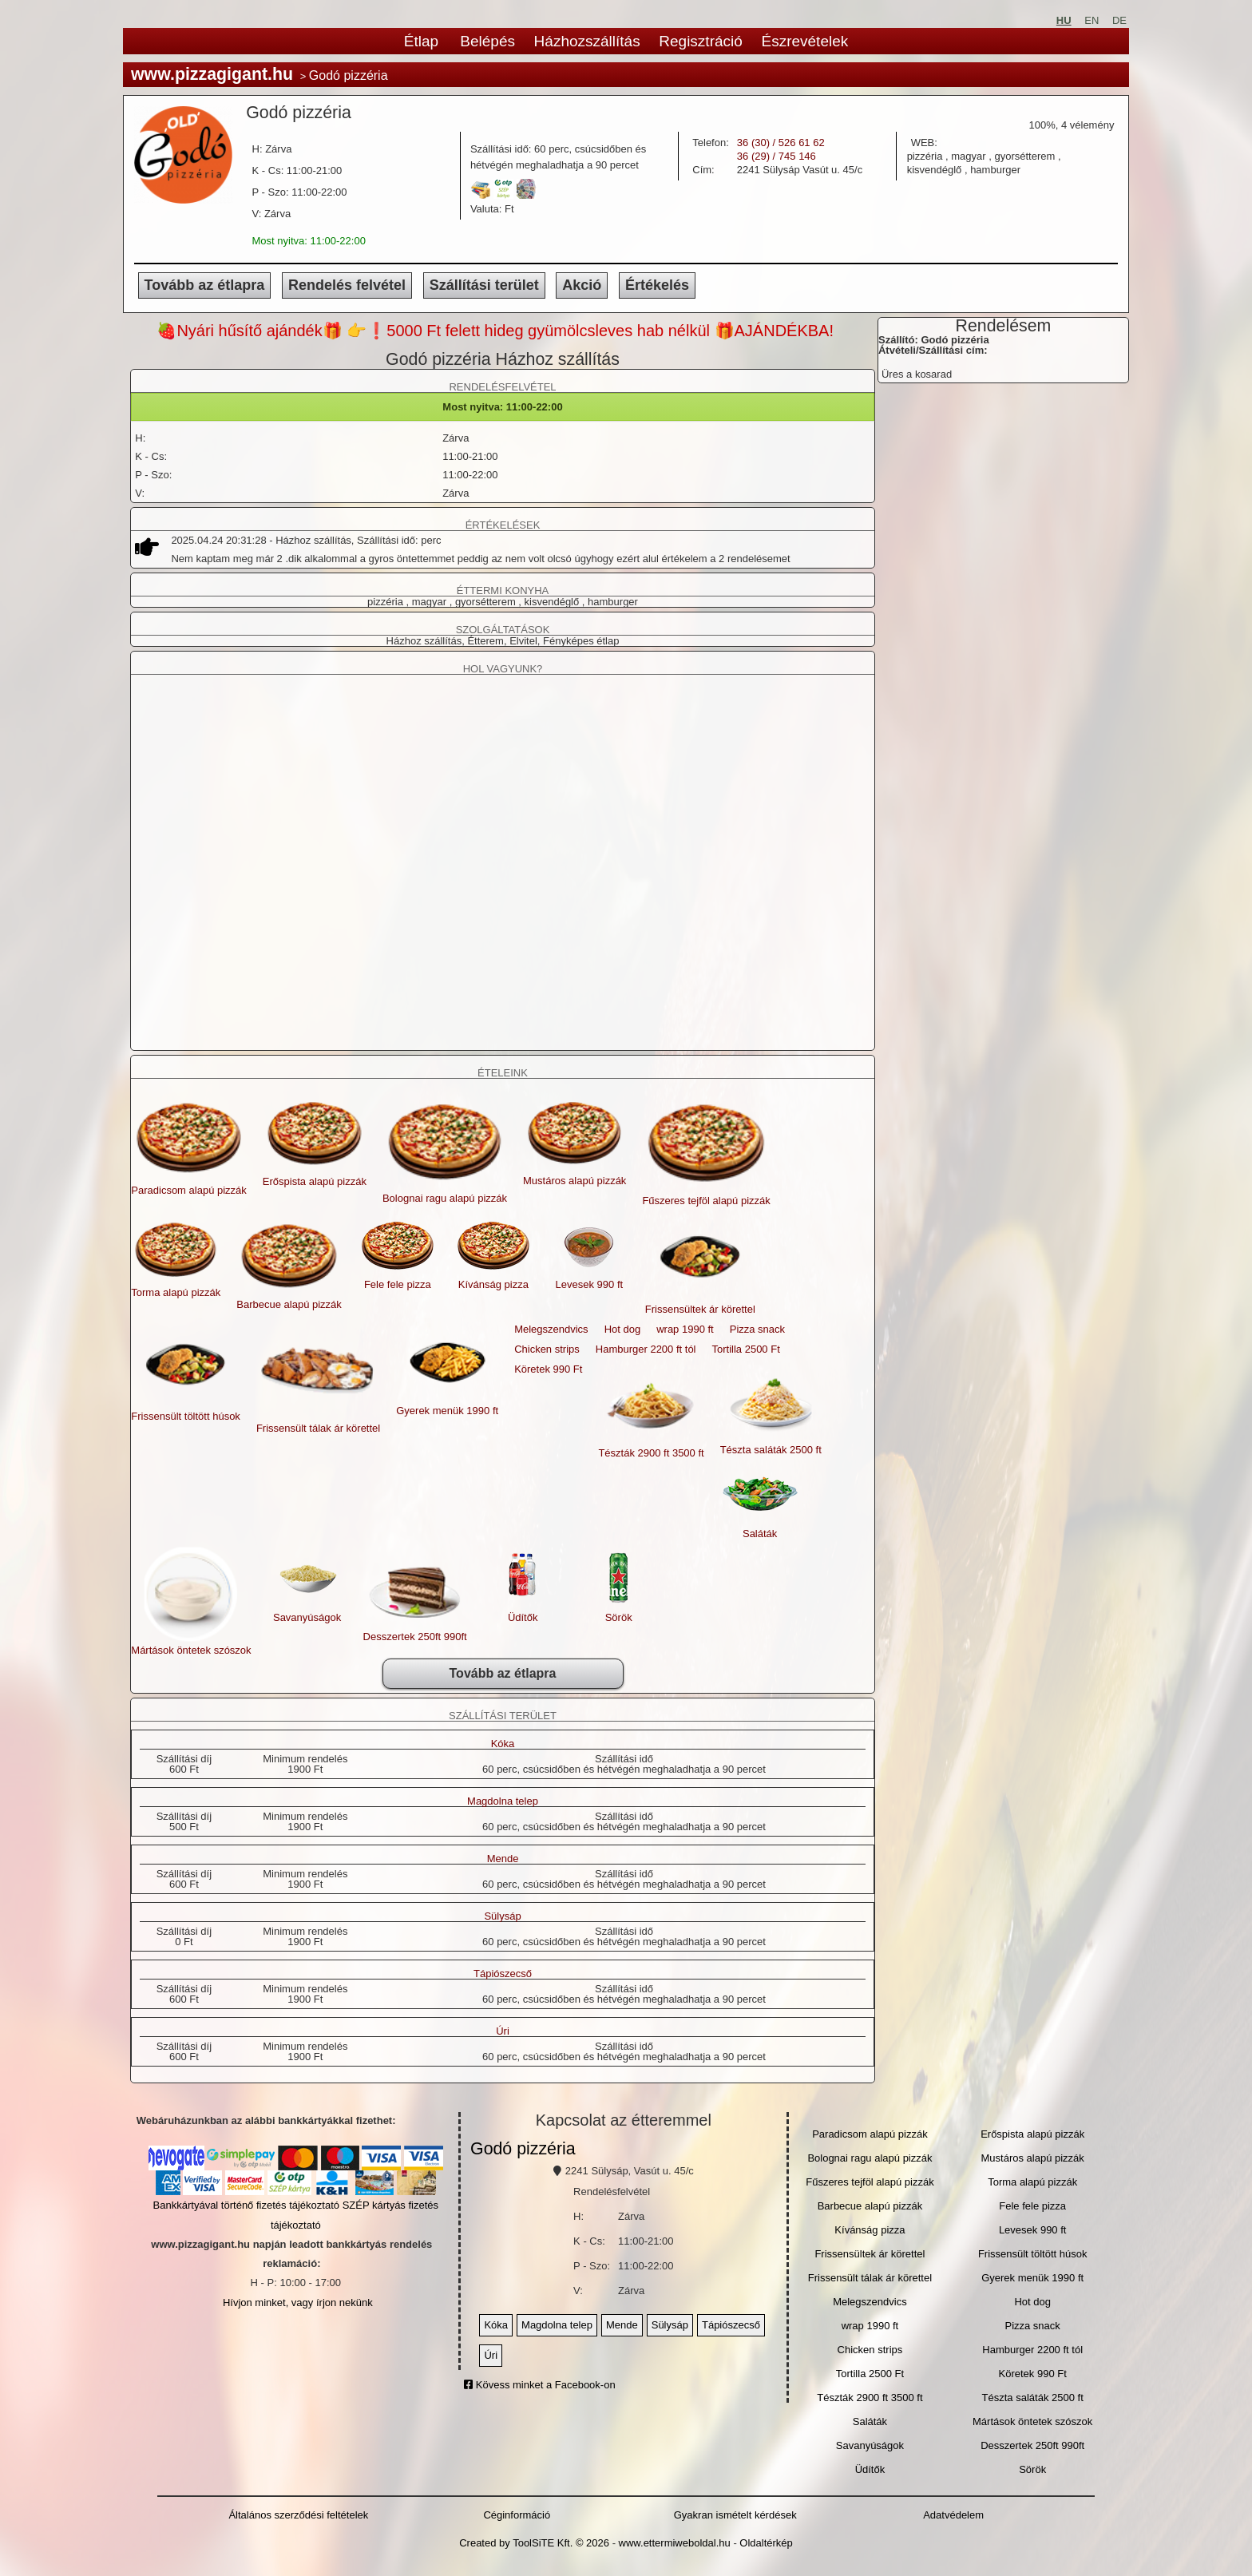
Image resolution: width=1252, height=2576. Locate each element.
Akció (581, 285)
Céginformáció (516, 2515)
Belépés (487, 41)
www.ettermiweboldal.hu (675, 2543)
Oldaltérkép (765, 2543)
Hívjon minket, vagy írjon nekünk (298, 2302)
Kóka (503, 1744)
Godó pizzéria (523, 2148)
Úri (502, 2031)
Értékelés (657, 285)
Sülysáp (502, 1916)
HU (1064, 20)
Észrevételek (804, 41)
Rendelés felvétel (347, 285)
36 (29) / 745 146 (776, 156)
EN (1091, 20)
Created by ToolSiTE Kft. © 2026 (534, 2543)
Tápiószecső (502, 1974)
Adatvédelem (953, 2515)
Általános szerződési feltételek (298, 2515)
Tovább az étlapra (205, 285)
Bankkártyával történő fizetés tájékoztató (246, 2205)
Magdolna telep (502, 1801)
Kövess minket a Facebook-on (539, 2385)
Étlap (421, 41)
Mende (503, 1859)
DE (1119, 20)
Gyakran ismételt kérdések (735, 2515)
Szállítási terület (484, 285)
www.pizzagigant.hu (212, 74)
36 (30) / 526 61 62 (781, 143)
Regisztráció (701, 41)
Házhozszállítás (587, 41)
